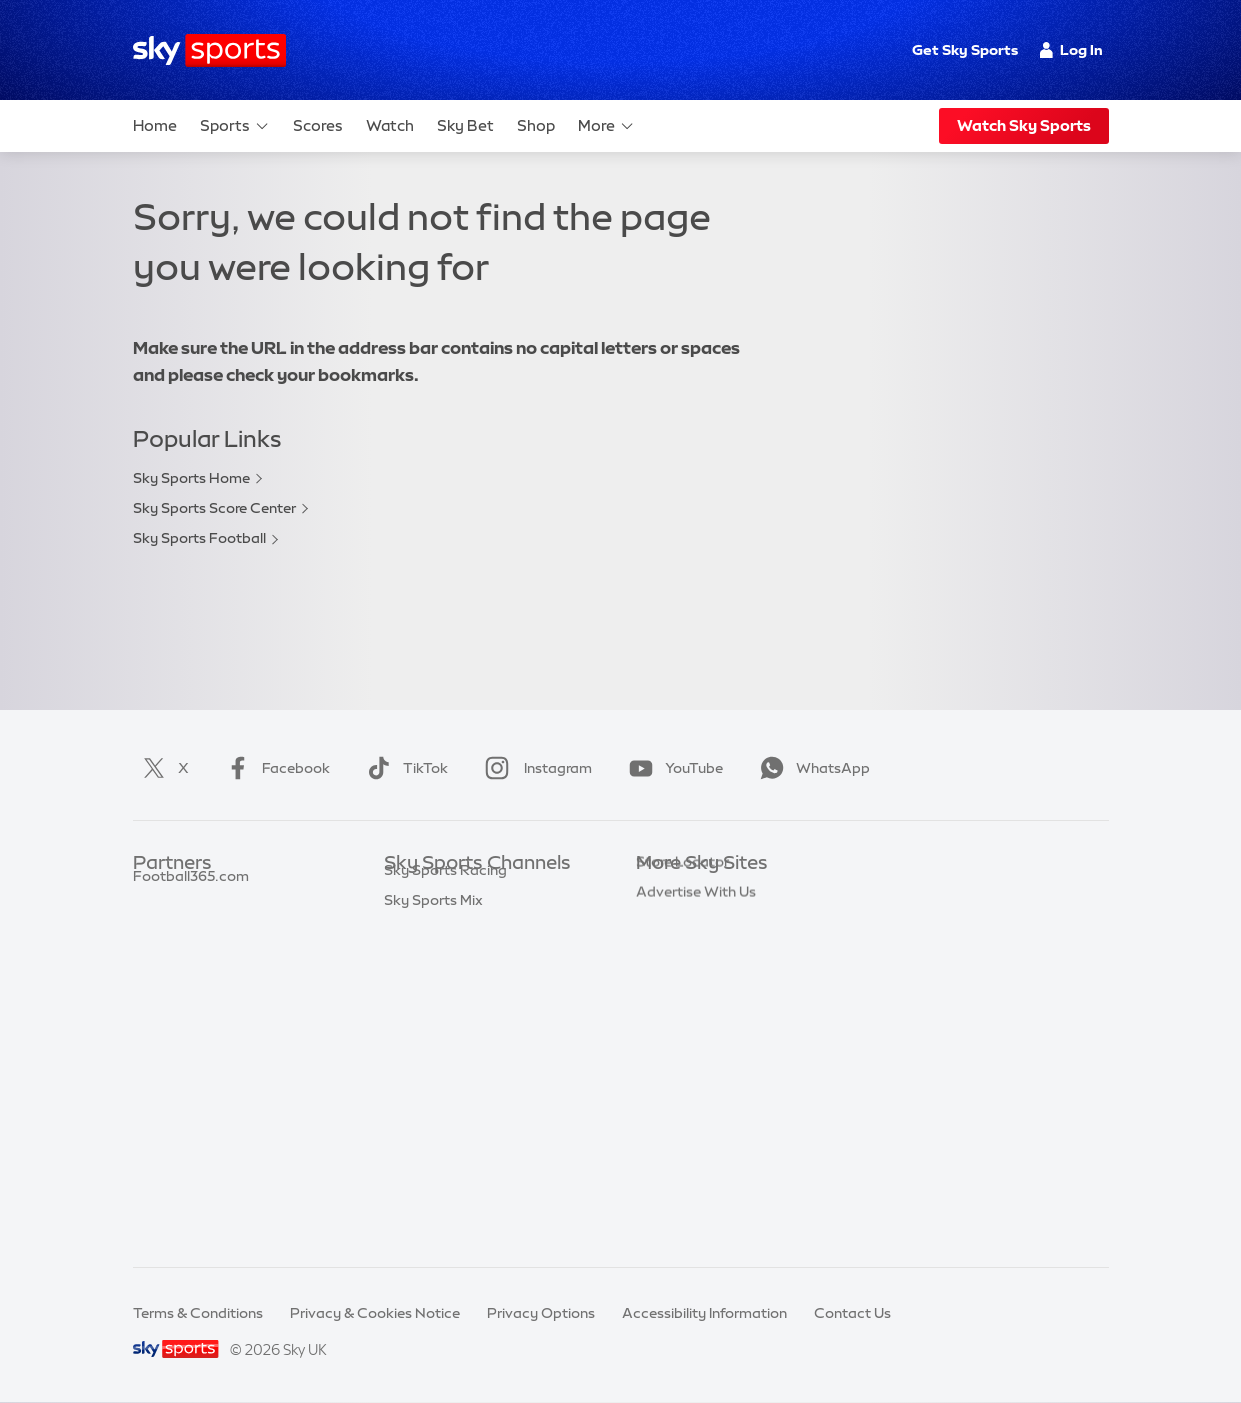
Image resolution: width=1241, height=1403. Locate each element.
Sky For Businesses (699, 1013)
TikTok (403, 768)
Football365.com (191, 983)
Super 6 (158, 923)
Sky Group (670, 983)
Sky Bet (465, 125)
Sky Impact (674, 1072)
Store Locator (682, 1102)
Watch (390, 125)
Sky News (668, 923)
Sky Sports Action (444, 1102)
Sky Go (660, 953)
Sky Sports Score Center (214, 508)
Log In (1071, 50)
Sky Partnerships (692, 1042)
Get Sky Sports (965, 50)
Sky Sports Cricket (446, 983)
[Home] (209, 50)
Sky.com (665, 893)
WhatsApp (811, 768)
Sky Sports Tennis (443, 1072)
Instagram (534, 768)
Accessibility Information (704, 1313)
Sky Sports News (440, 1132)
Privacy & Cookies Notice (375, 1313)
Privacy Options (541, 1313)
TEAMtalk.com (184, 953)
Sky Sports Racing (445, 1191)
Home (155, 125)
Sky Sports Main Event (458, 893)
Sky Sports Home (191, 478)
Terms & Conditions (198, 1313)
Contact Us (852, 1313)
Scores (318, 125)
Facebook (274, 768)
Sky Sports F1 (429, 1042)
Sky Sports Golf (436, 1013)
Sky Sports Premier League (474, 923)
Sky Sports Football (199, 538)
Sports (235, 126)
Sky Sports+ (424, 1161)
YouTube (672, 768)
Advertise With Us (696, 1132)
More (606, 126)
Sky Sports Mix (433, 1221)
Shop (536, 125)
